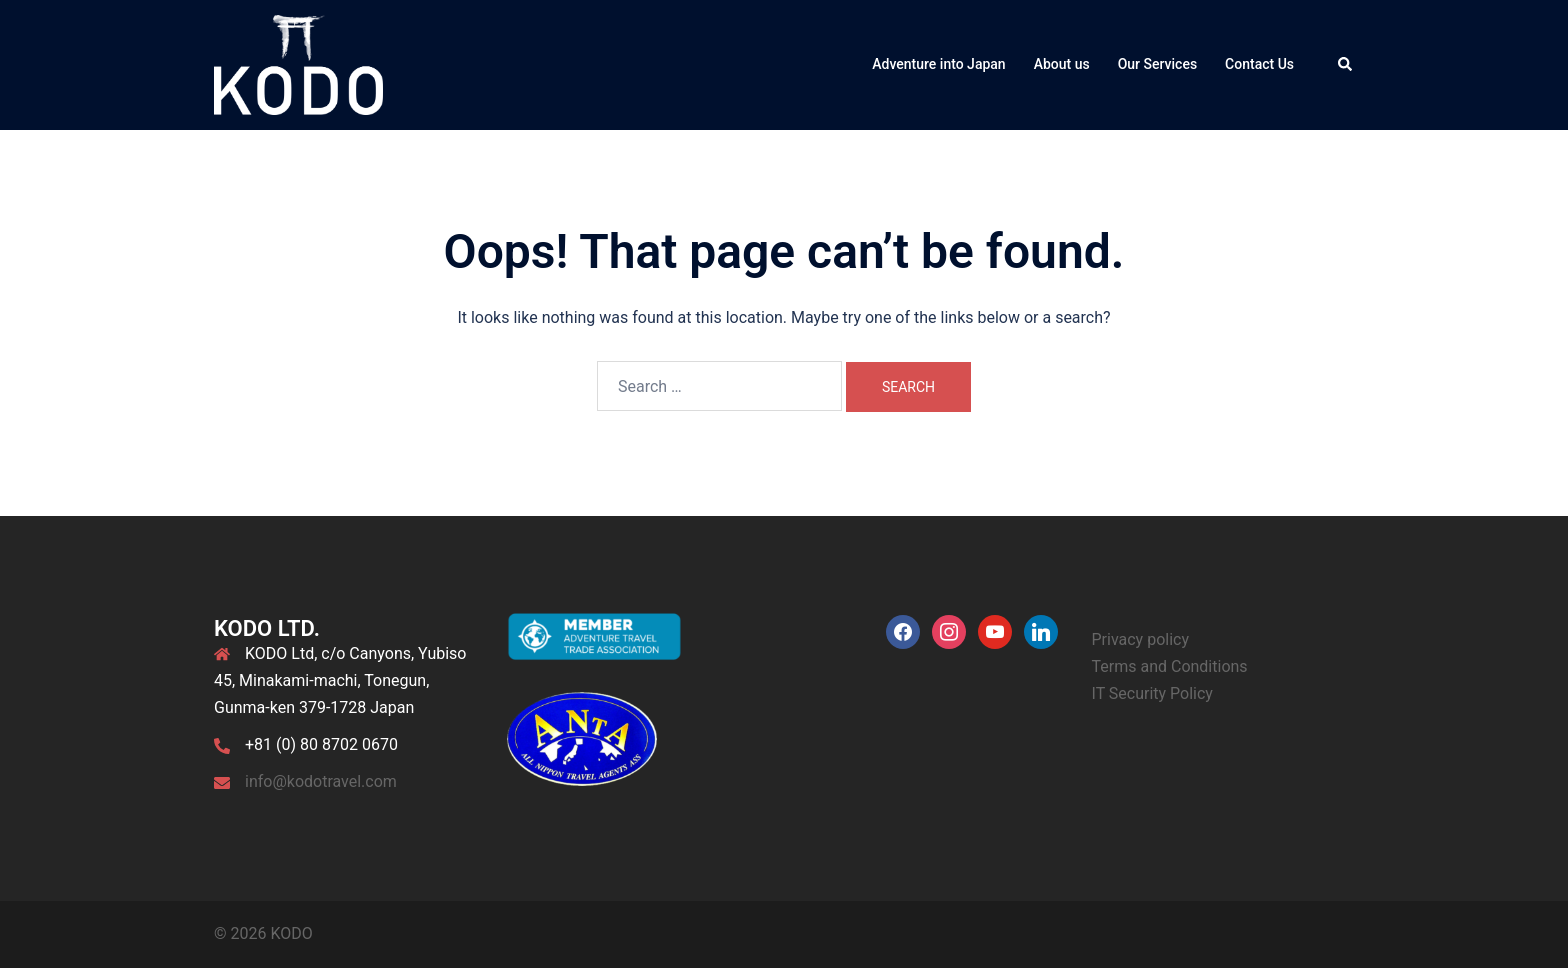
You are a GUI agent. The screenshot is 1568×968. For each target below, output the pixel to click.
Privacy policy (1141, 639)
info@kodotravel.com (321, 781)
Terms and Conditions (1170, 666)
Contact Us (1259, 64)
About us (1062, 64)
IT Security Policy (1152, 693)
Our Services (1157, 64)
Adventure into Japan (938, 64)
